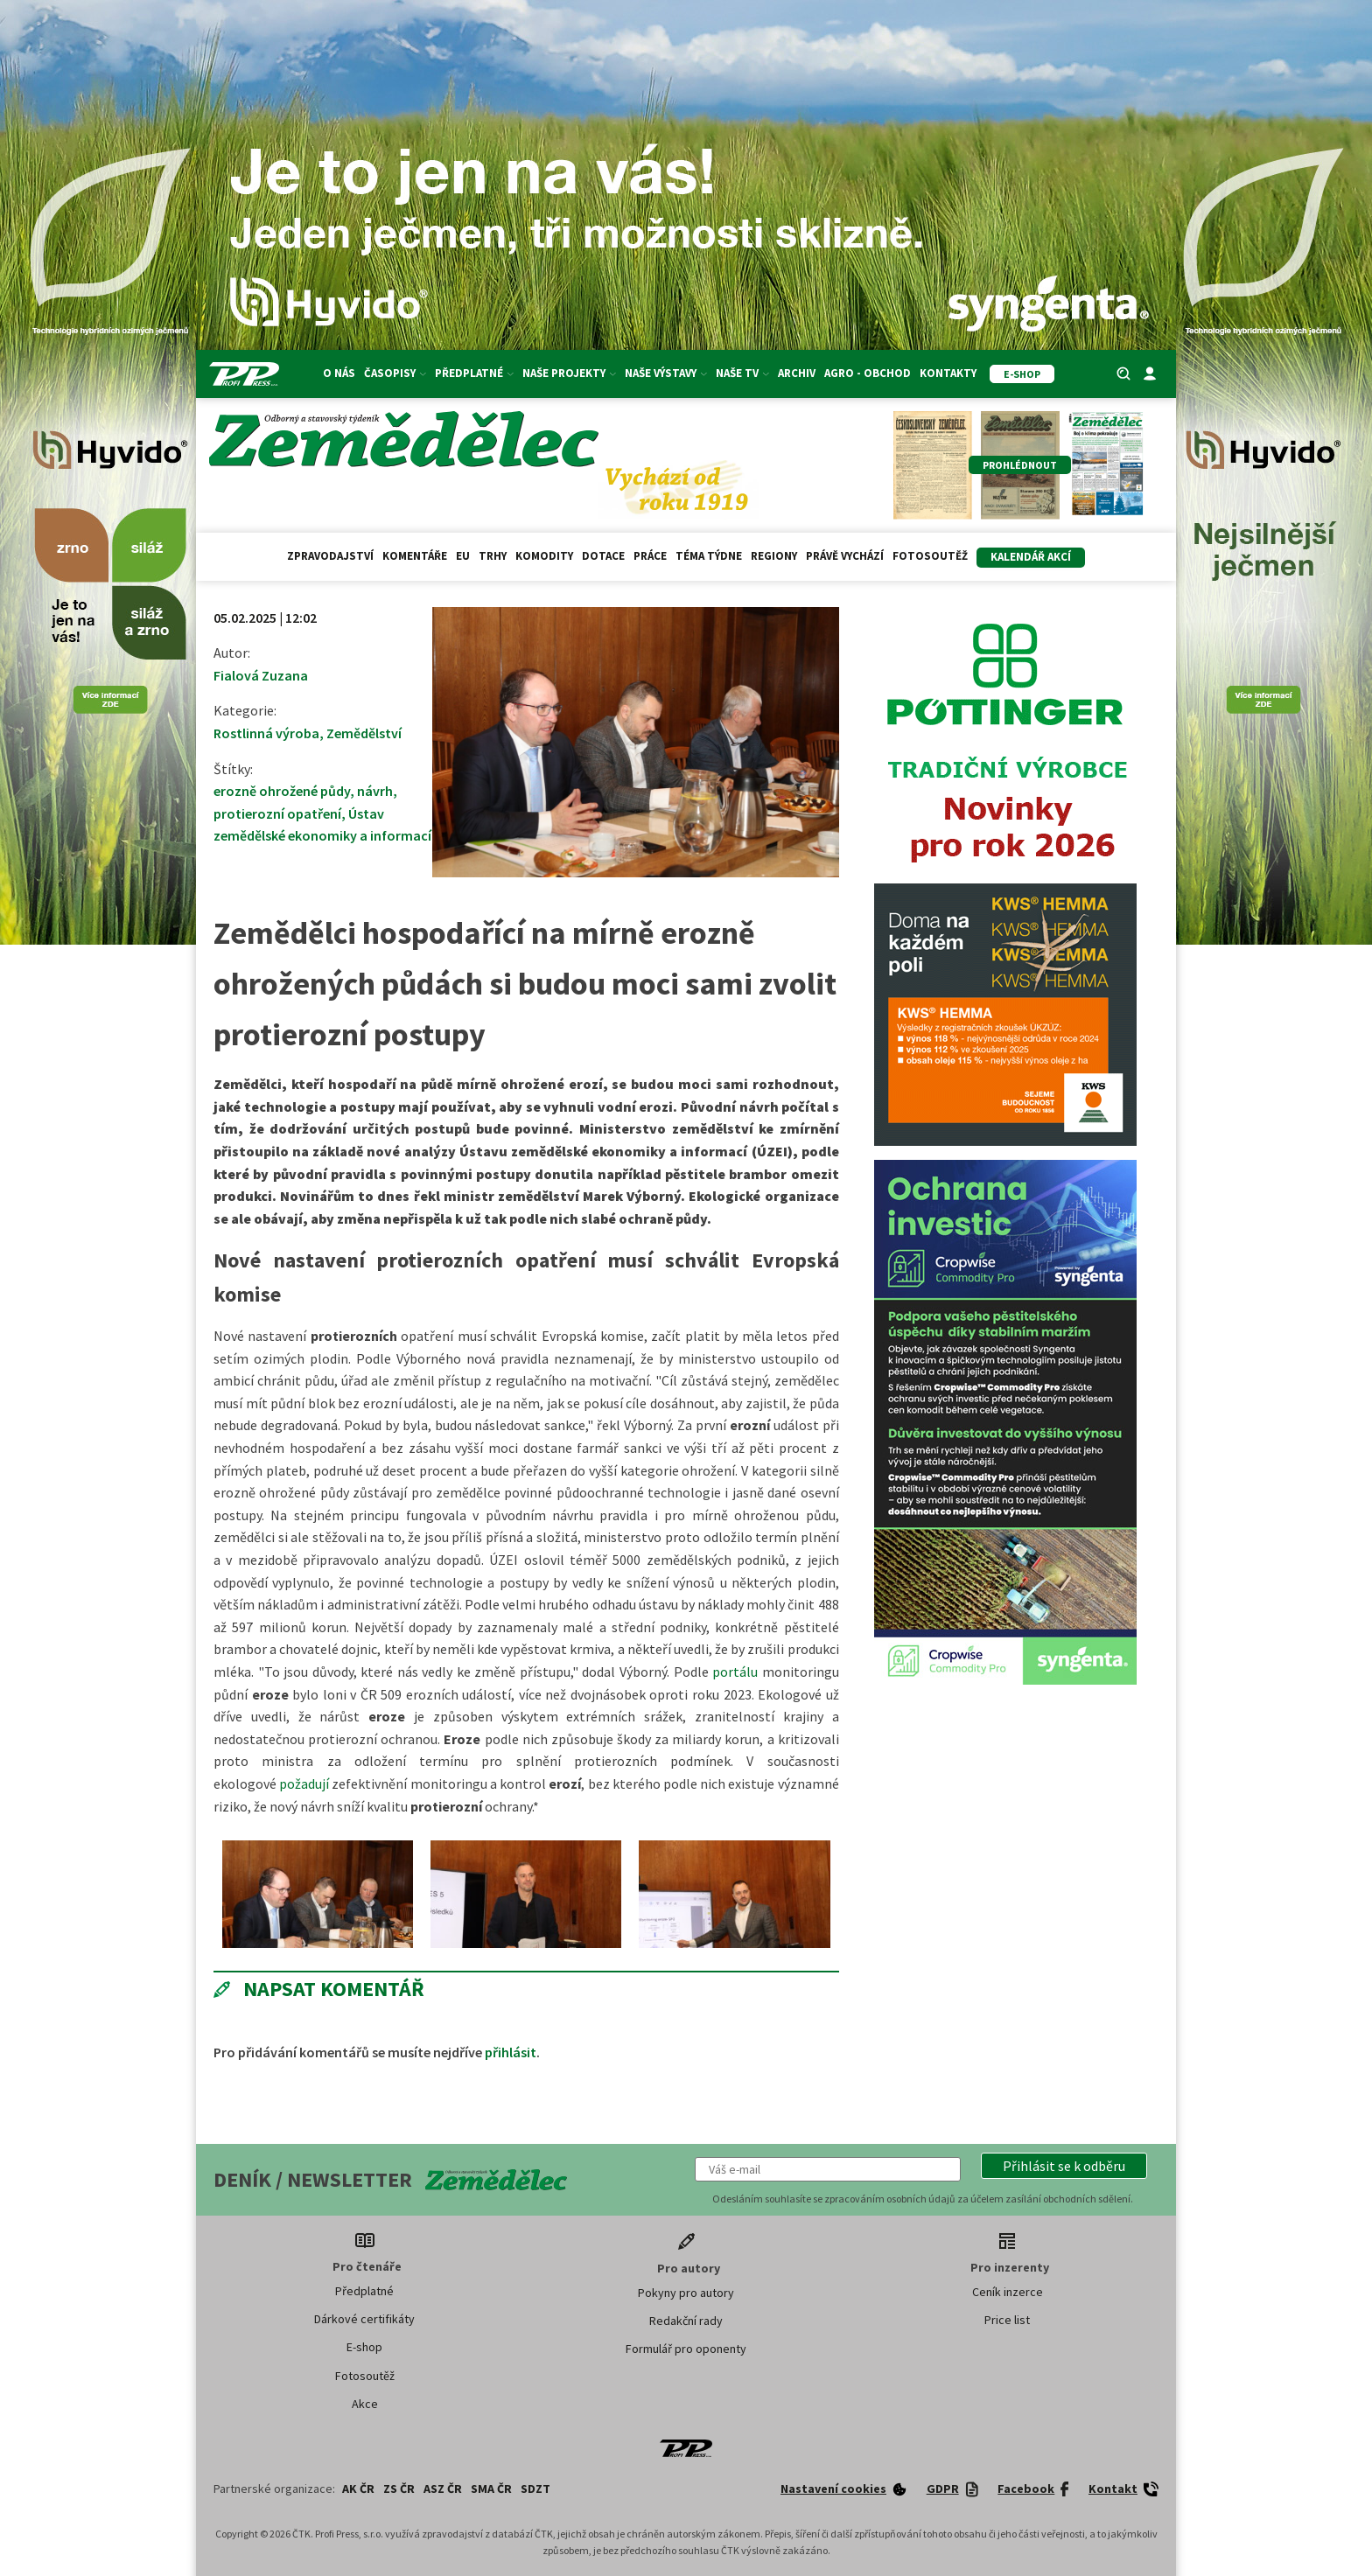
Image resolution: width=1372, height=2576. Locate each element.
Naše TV (742, 373)
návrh (375, 790)
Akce (365, 2404)
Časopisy (395, 373)
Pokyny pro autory (686, 2292)
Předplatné (474, 373)
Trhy (493, 555)
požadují (304, 1783)
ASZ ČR (443, 2488)
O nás (339, 373)
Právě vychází (845, 555)
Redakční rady (686, 2320)
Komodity (544, 555)
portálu (735, 1671)
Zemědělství (364, 733)
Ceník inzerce (1007, 2292)
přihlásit (510, 2052)
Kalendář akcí (1030, 556)
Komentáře (414, 555)
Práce (650, 555)
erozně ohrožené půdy (282, 790)
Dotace (603, 555)
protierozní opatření (277, 813)
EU (463, 555)
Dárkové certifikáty (364, 2319)
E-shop (364, 2347)
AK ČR (358, 2488)
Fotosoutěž (930, 555)
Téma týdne (709, 555)
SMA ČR (491, 2488)
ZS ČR (399, 2488)
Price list (1007, 2320)
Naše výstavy (666, 373)
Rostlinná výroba (266, 733)
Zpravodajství (330, 555)
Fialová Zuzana (261, 675)
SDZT (535, 2488)
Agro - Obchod (867, 373)
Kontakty (948, 373)
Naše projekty (569, 373)
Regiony (774, 555)
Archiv (797, 373)
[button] (1064, 2166)
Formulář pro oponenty (686, 2348)
